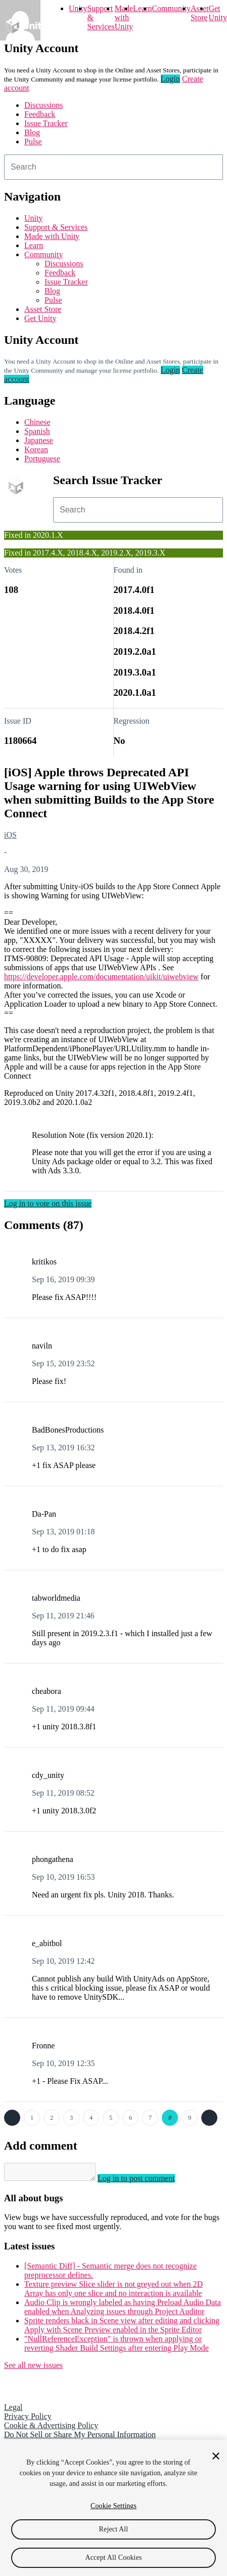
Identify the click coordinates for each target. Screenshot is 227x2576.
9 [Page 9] (189, 2117)
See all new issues (33, 2368)
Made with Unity (124, 17)
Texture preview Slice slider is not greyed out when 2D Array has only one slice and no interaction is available (113, 2292)
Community (171, 8)
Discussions (43, 105)
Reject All (113, 2529)
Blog (32, 132)
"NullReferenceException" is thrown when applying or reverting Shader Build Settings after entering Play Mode (116, 2346)
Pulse (33, 141)
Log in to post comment (146, 2181)
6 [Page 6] (130, 2117)
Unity (78, 8)
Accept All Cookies (113, 2557)
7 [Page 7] (150, 2117)
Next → (209, 2118)
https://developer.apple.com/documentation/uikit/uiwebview (101, 976)
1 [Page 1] (31, 2117)
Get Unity (217, 13)
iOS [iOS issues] (10, 834)
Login (170, 78)
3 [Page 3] (71, 2117)
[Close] (216, 2456)
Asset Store (42, 309)
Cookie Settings (113, 2506)
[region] (113, 2508)
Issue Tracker (46, 123)
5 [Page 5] (110, 2117)
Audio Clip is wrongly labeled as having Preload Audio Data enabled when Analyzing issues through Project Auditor (122, 2310)
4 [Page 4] (91, 2117)
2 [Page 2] (51, 2117)
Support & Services (55, 227)
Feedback (39, 114)
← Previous (12, 2118)
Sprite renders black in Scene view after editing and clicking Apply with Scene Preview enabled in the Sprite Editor (121, 2328)
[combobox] (113, 167)
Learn (142, 8)
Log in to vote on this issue (48, 1203)
